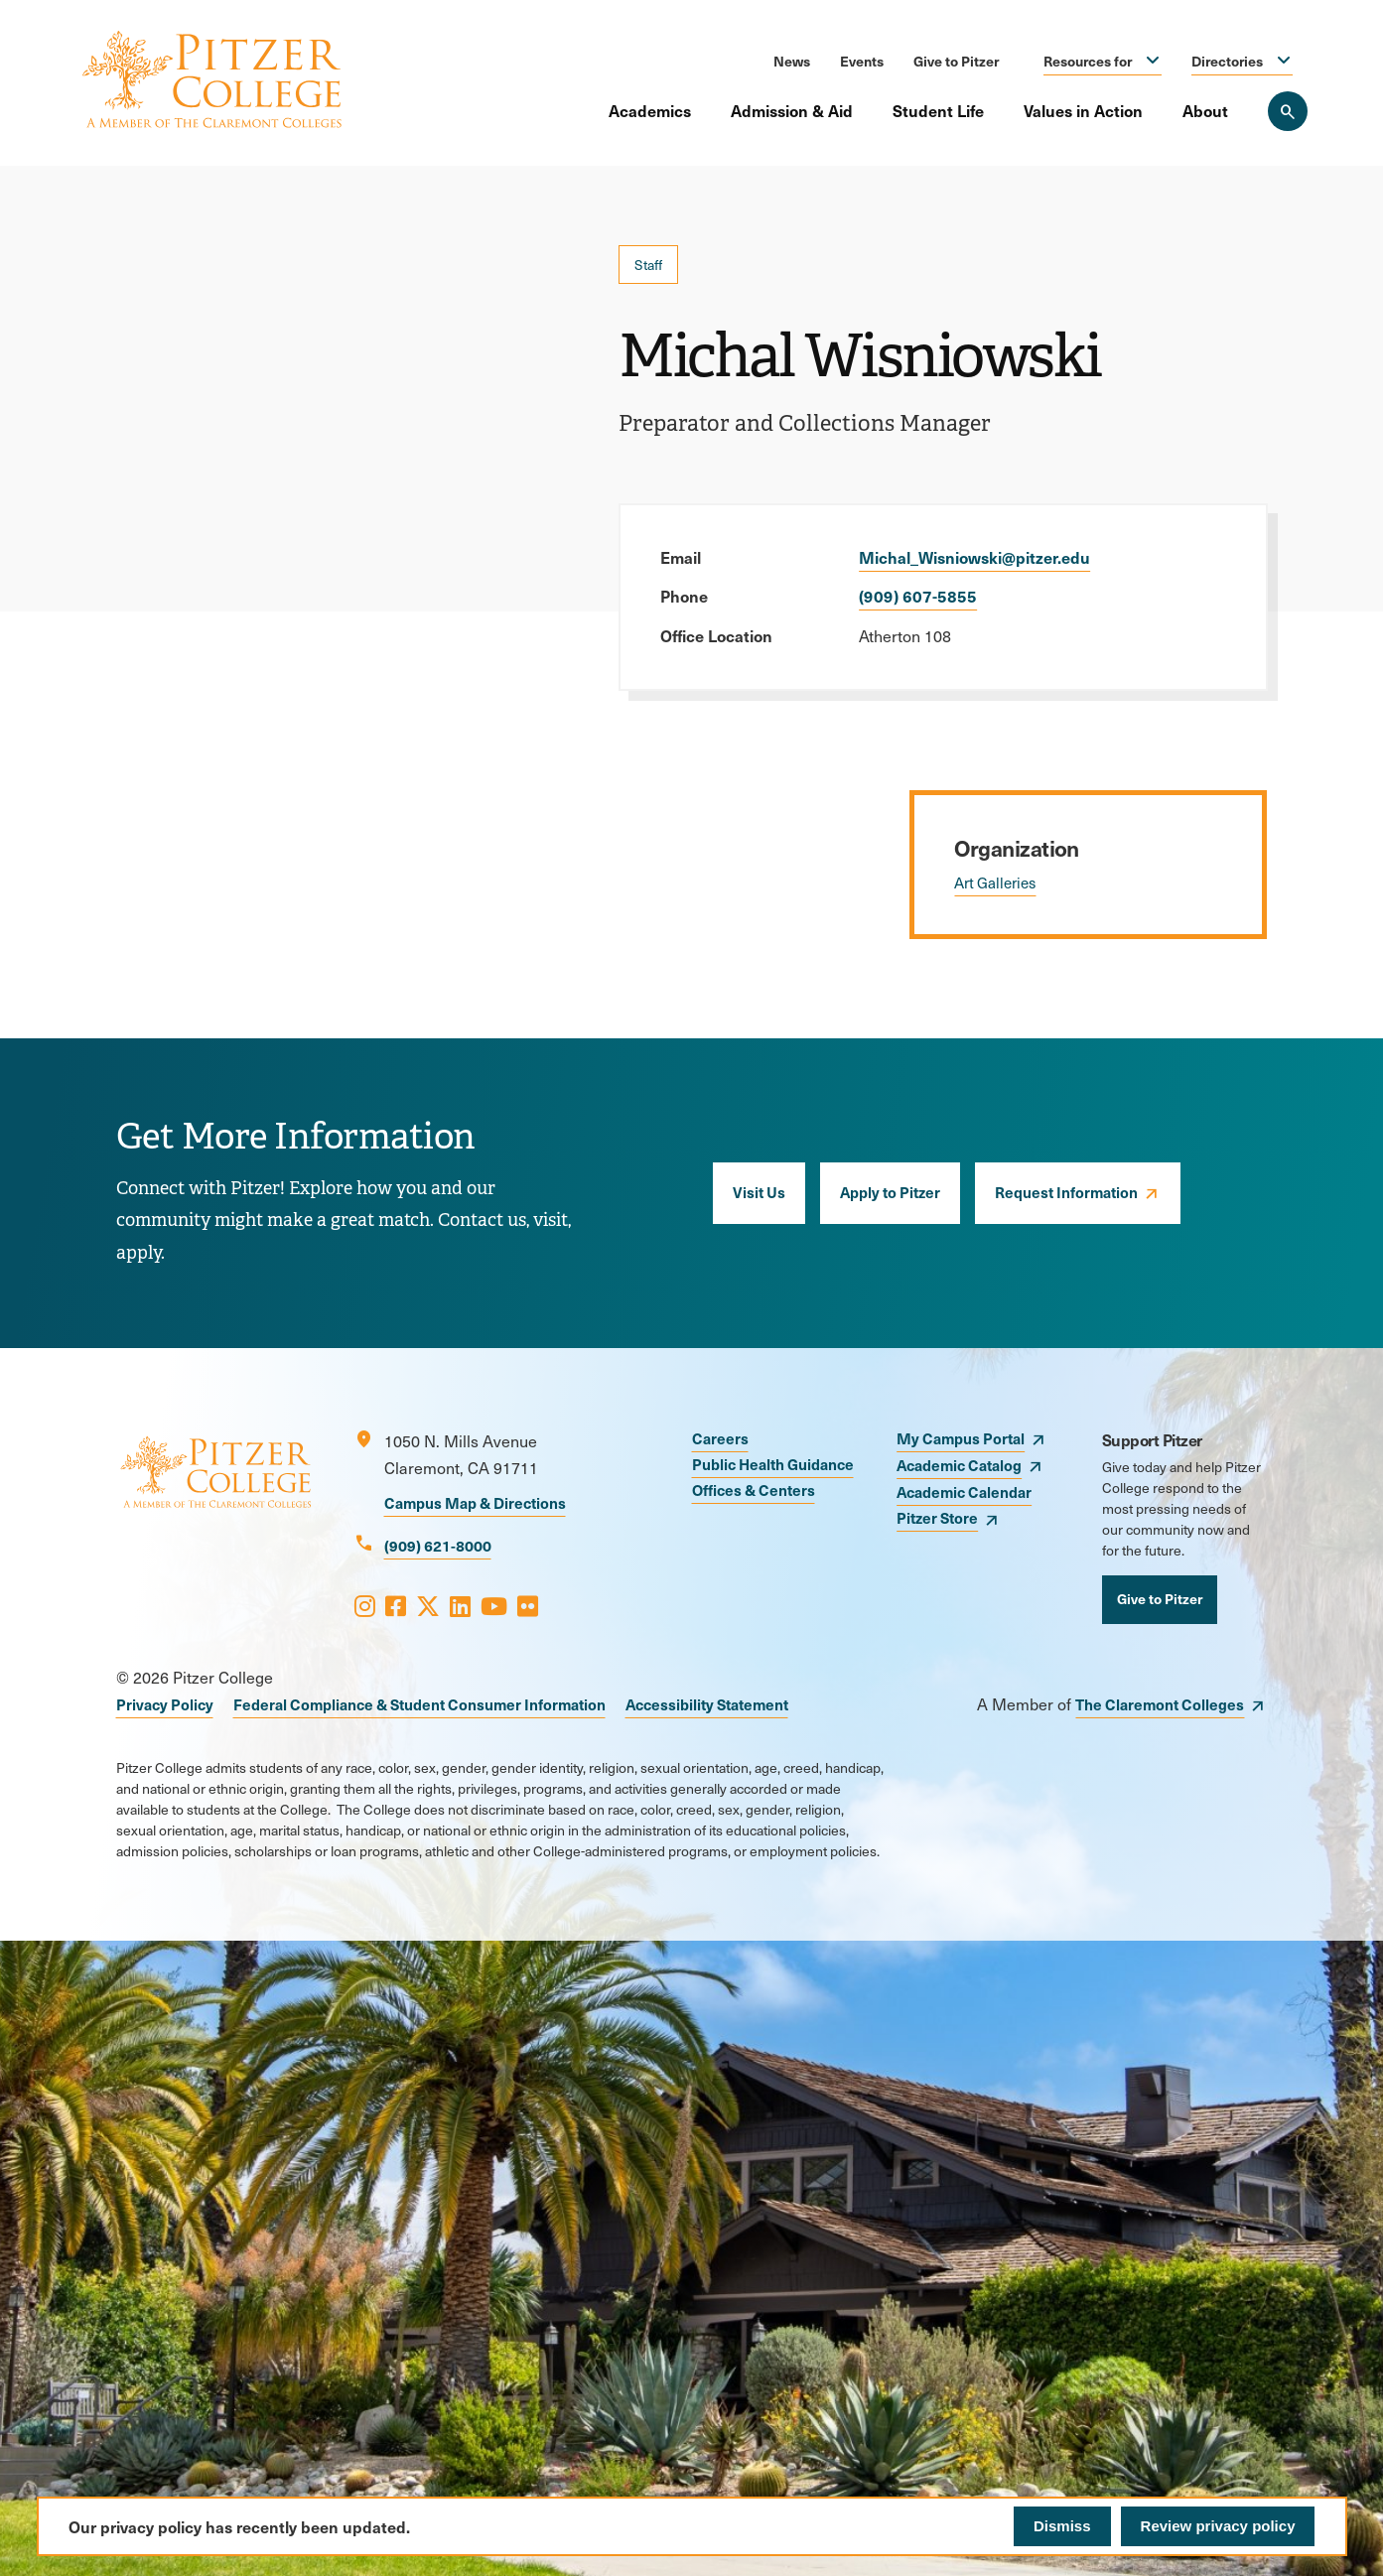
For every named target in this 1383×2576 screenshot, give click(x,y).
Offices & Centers (753, 1489)
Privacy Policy (164, 1704)
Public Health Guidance (773, 1463)
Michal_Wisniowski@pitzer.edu (974, 557)
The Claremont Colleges (1159, 1704)
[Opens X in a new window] (428, 1605)
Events (862, 60)
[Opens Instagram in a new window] (364, 1605)
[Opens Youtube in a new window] (494, 1605)
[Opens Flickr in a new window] (527, 1605)
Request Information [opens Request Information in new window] (1066, 1191)
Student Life (938, 110)
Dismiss (1062, 2525)
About (1205, 110)
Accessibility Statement (706, 1704)
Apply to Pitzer (890, 1191)
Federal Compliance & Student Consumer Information (419, 1704)
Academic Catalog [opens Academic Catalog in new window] (959, 1464)
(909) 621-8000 (437, 1545)
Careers (720, 1437)
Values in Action (1083, 110)
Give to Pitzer (956, 60)
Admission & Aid (792, 110)
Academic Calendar (964, 1491)
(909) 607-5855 (918, 596)
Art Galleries (995, 882)
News (791, 60)
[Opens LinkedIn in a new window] (460, 1605)
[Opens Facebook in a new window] (395, 1605)
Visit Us (759, 1191)
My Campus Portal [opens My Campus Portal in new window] (961, 1437)
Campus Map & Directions (475, 1502)
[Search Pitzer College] (1288, 111)
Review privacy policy (1218, 2525)
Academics (650, 110)
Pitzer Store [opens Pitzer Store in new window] (937, 1517)
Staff (648, 264)
